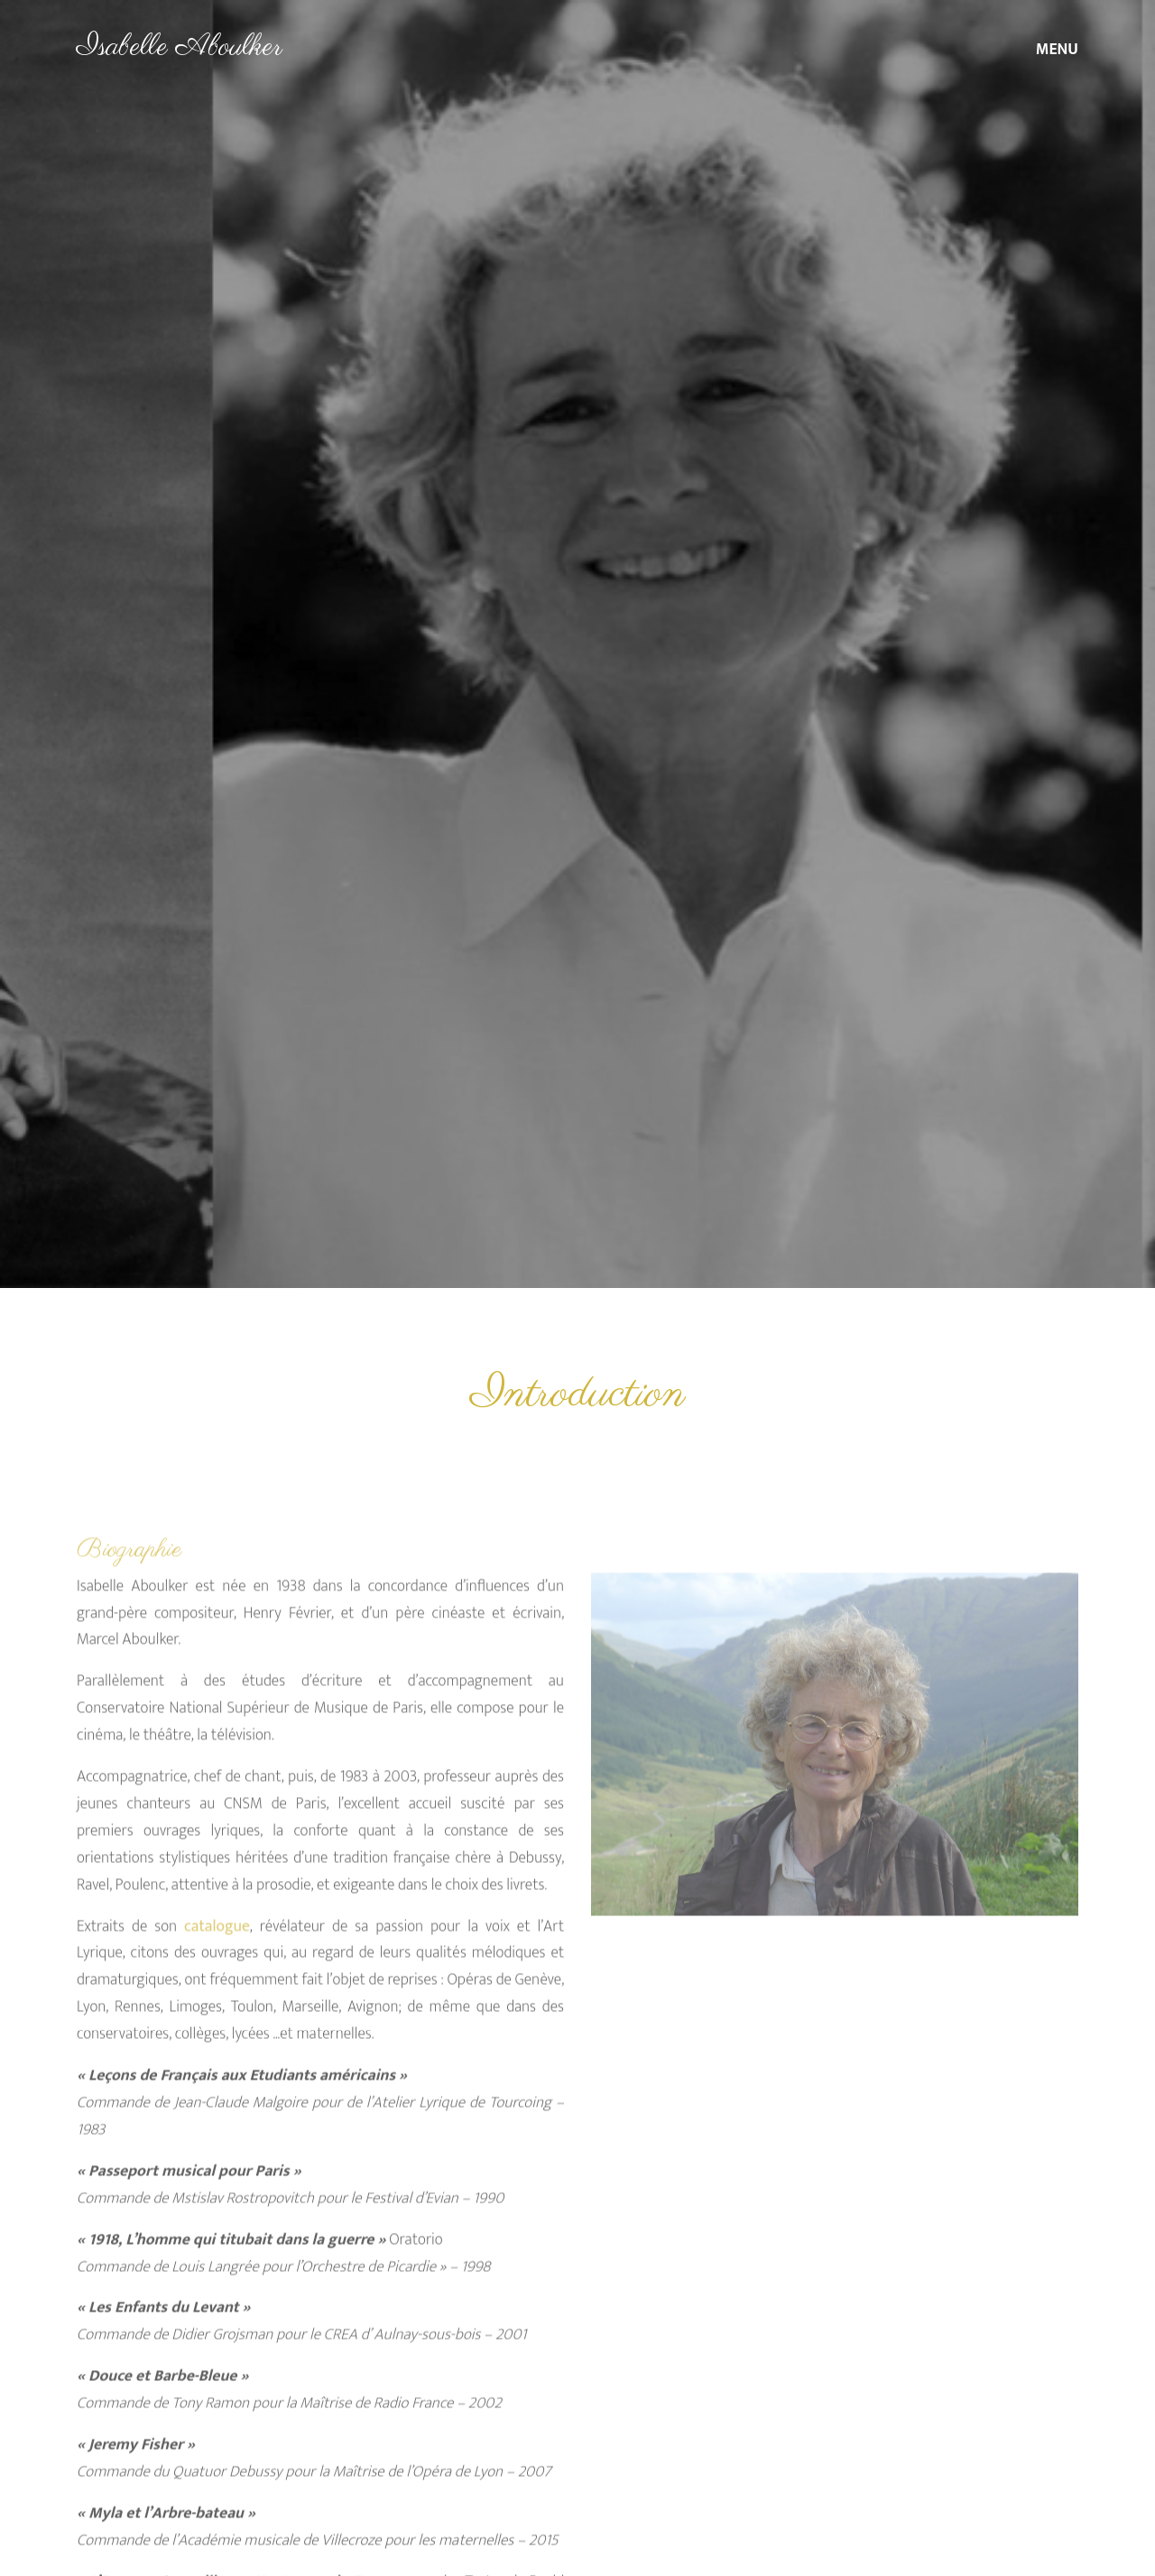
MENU (1057, 49)
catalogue (217, 1961)
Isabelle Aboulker (179, 47)
